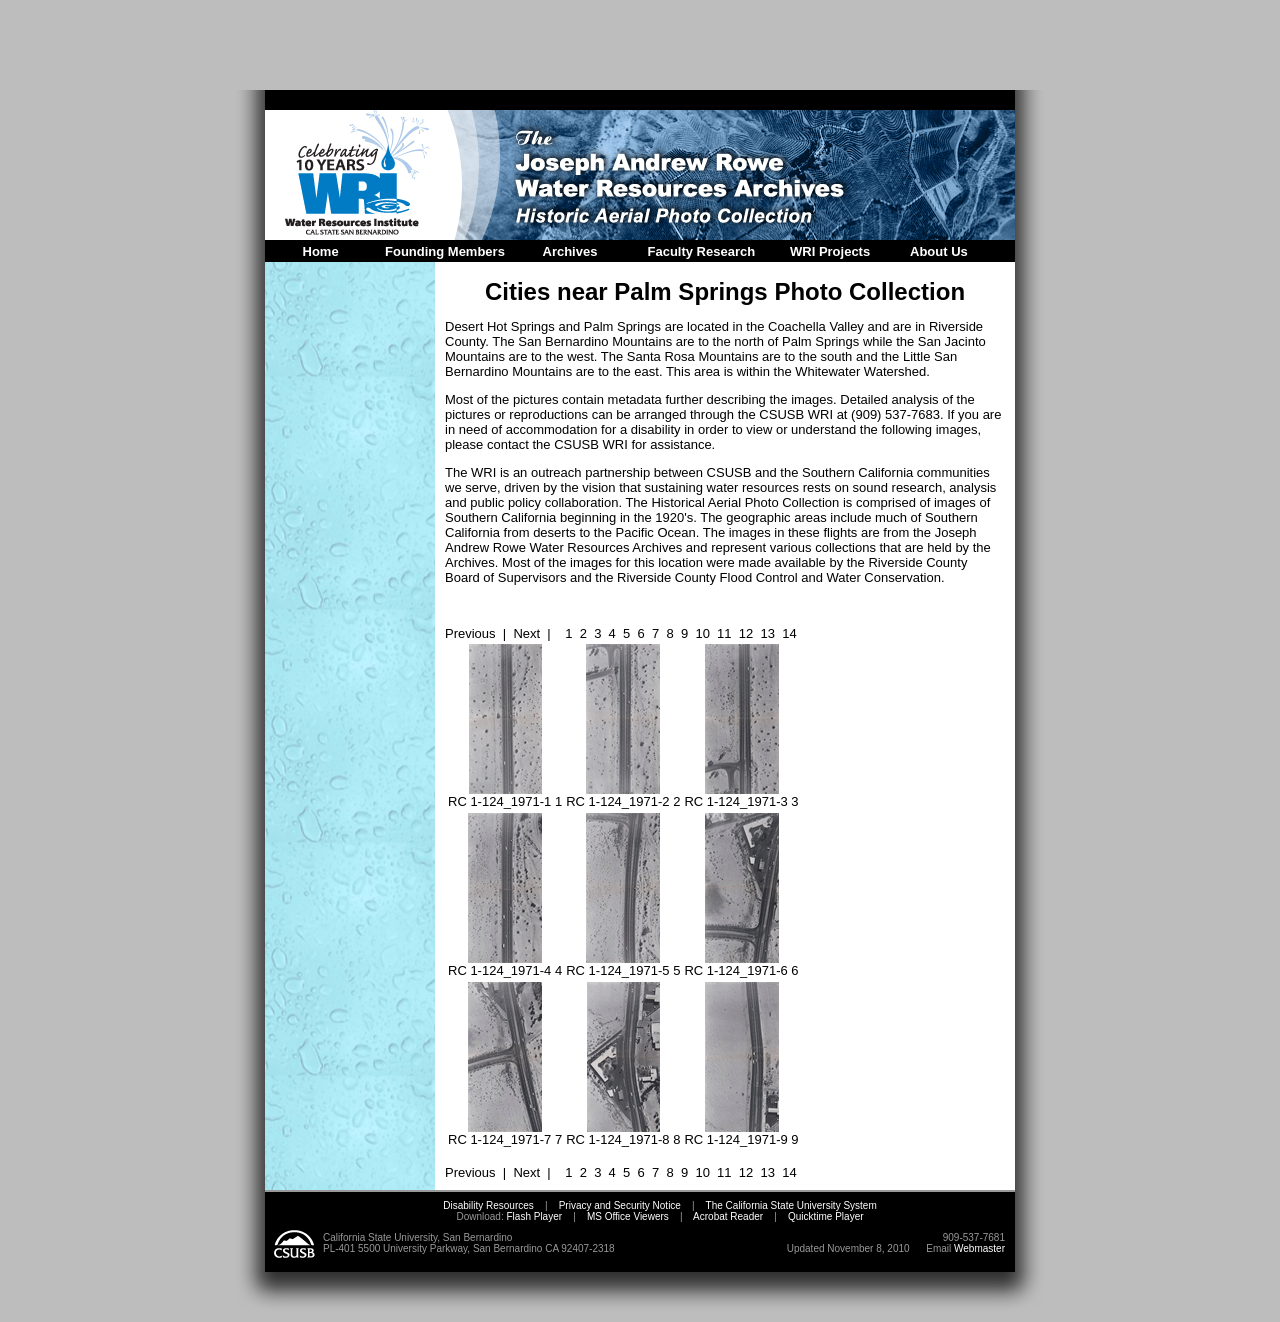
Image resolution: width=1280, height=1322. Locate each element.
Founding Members (445, 251)
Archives (570, 251)
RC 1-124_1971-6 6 (741, 964)
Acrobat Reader (728, 1216)
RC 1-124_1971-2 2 (623, 795)
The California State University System (791, 1205)
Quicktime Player (826, 1216)
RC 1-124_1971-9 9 (741, 1133)
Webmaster (979, 1248)
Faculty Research (702, 251)
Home (321, 251)
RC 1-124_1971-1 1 (505, 795)
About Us (939, 251)
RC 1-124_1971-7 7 (505, 1133)
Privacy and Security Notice (620, 1205)
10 (702, 633)
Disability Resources (488, 1205)
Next (526, 633)
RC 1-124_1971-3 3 (741, 795)
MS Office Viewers (628, 1216)
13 (768, 633)
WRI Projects (830, 251)
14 (789, 633)
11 (724, 633)
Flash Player (533, 1216)
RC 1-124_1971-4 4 (505, 964)
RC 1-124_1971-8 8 (623, 1133)
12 (746, 633)
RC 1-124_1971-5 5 (623, 964)
